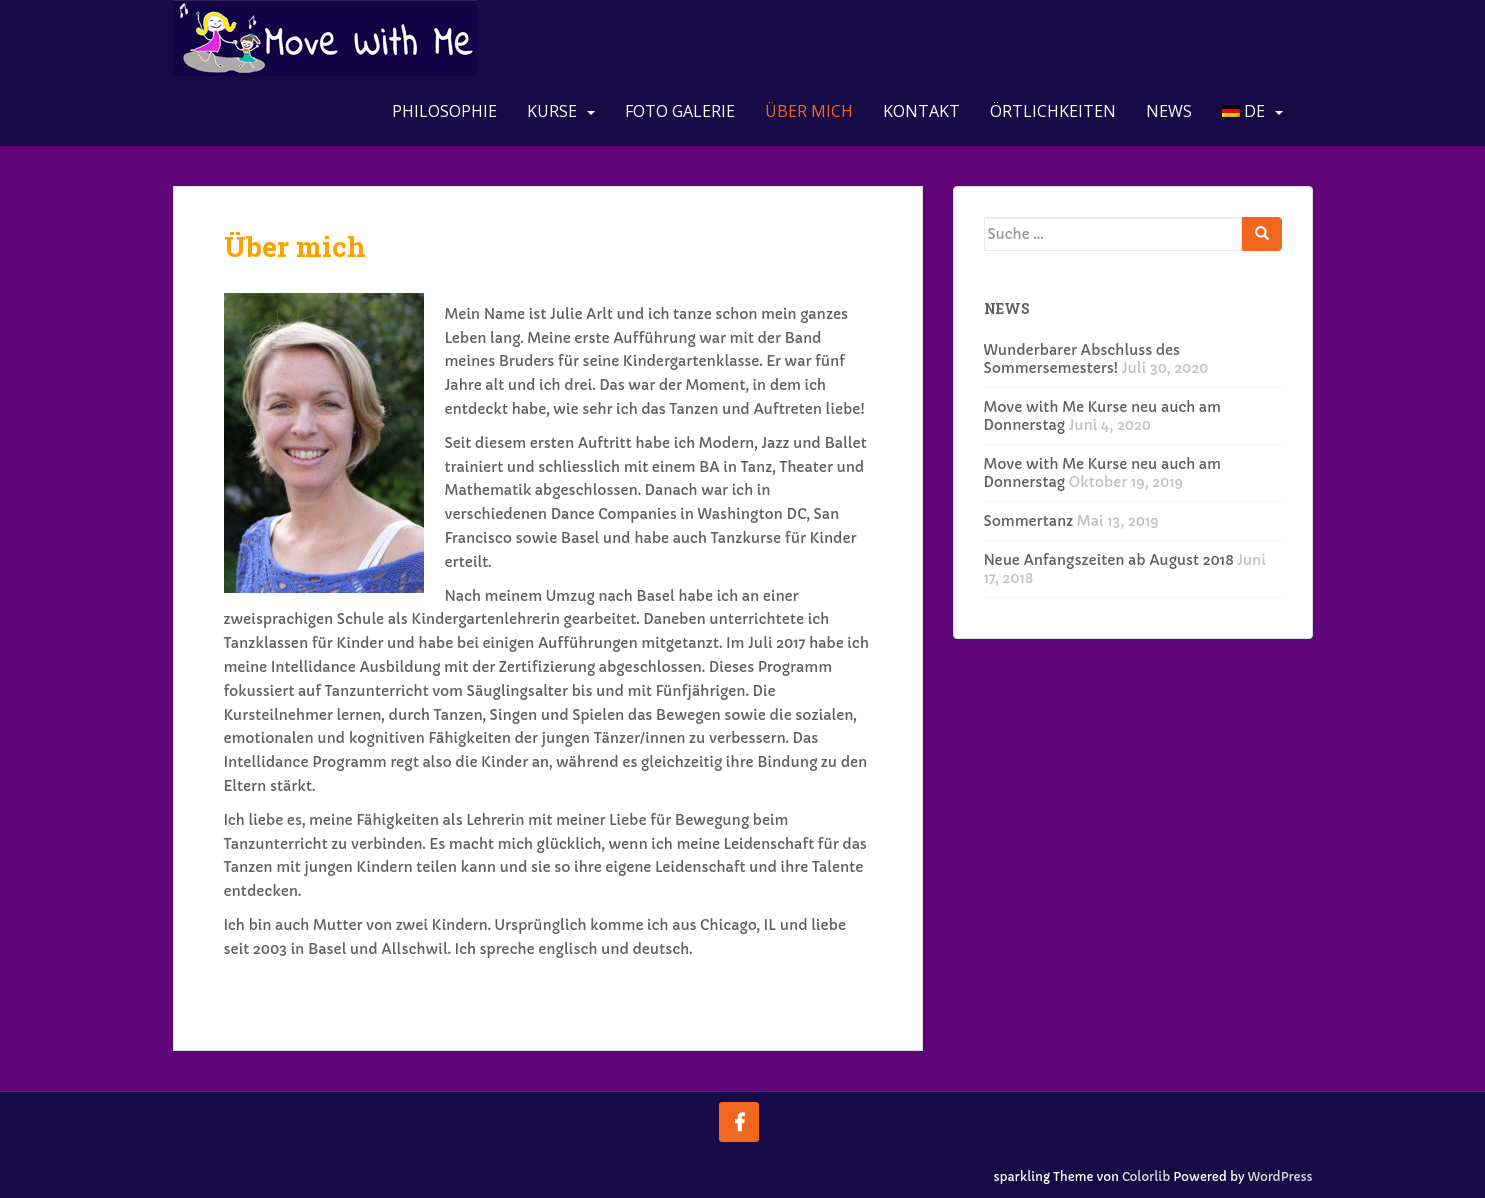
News (1169, 111)
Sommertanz (1029, 521)
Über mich (809, 111)
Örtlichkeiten (1053, 111)
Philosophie (444, 111)
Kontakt (921, 111)
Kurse (552, 111)
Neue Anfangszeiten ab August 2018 (1109, 560)
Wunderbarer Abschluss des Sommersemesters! (1082, 359)
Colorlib (1146, 1176)
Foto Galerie (680, 111)
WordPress (1280, 1176)
